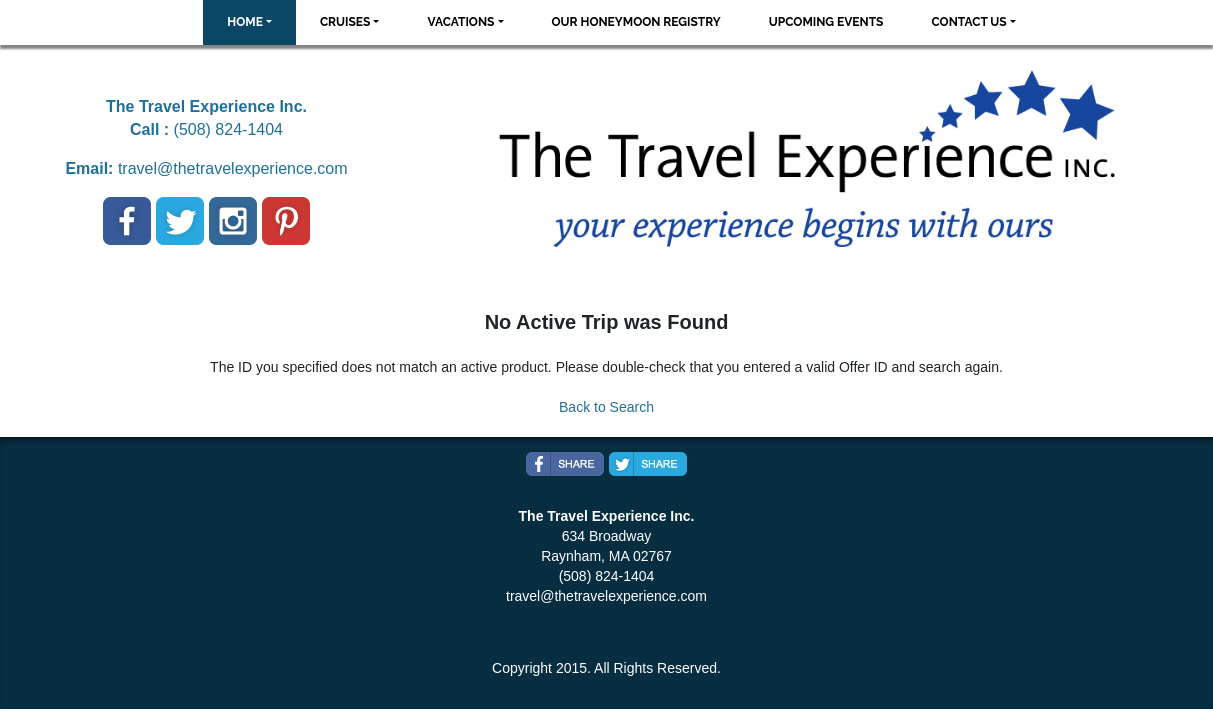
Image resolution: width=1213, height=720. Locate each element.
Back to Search (606, 407)
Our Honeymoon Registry (636, 22)
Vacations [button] (460, 22)
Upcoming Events (826, 22)
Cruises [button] (345, 22)
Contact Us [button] (968, 22)
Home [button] (245, 22)
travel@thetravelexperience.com (233, 168)
